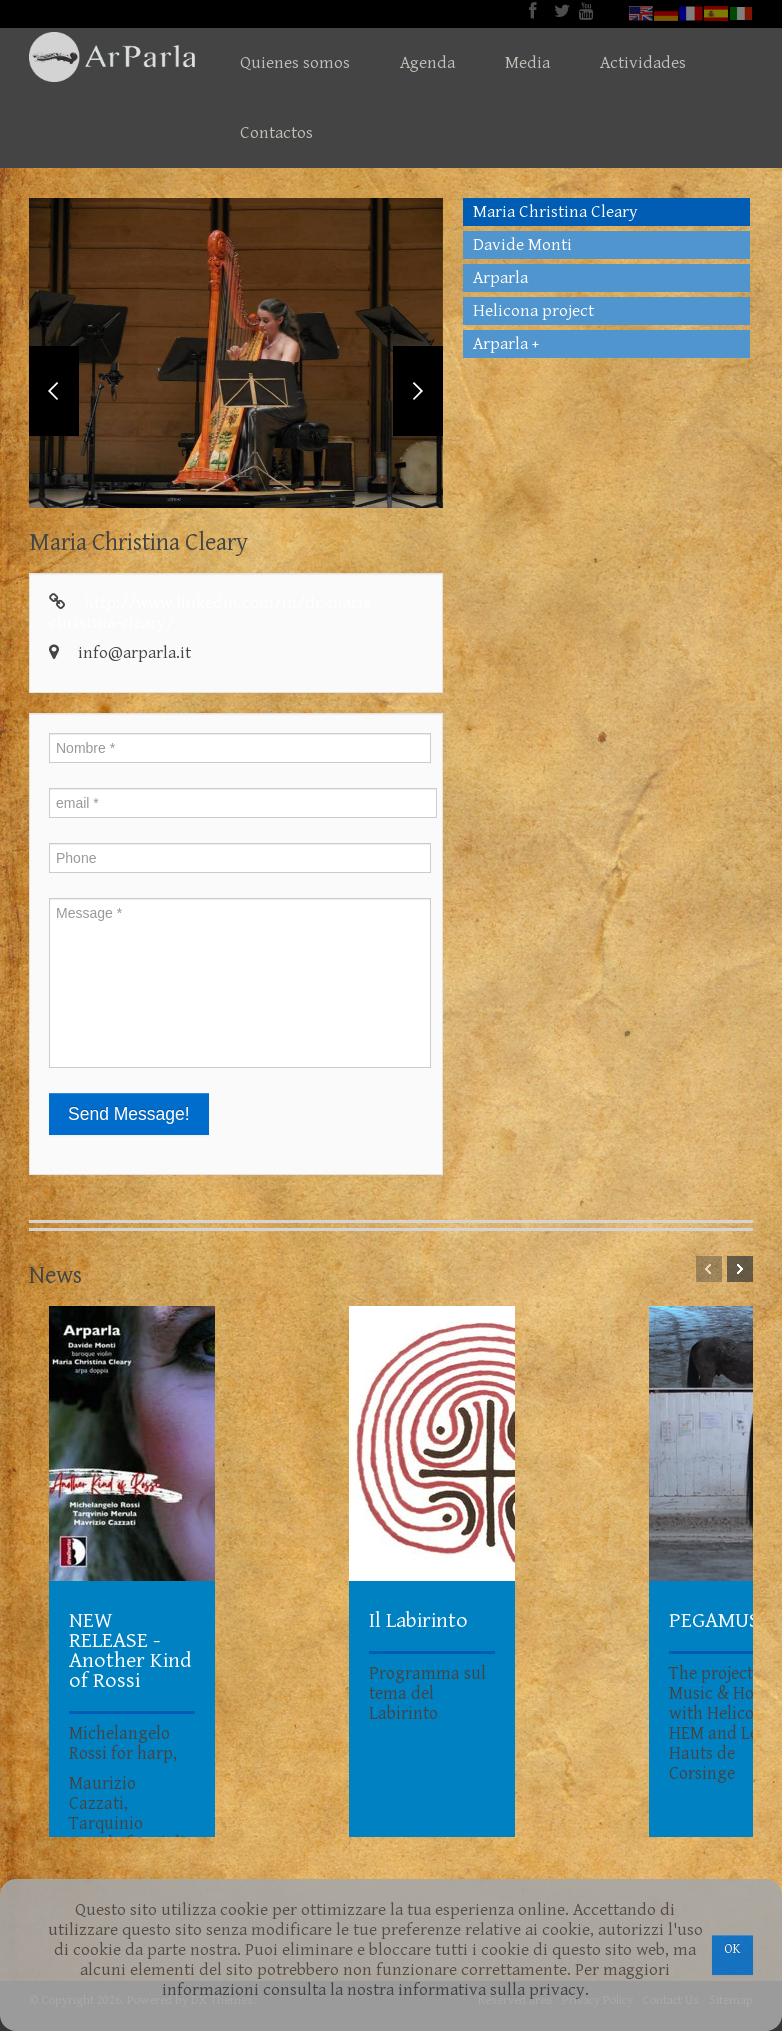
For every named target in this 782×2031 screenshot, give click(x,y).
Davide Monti (522, 245)
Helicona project (533, 311)
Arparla (500, 278)
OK (732, 1949)
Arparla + (506, 344)
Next (418, 391)
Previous (54, 391)
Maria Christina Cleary (555, 212)
